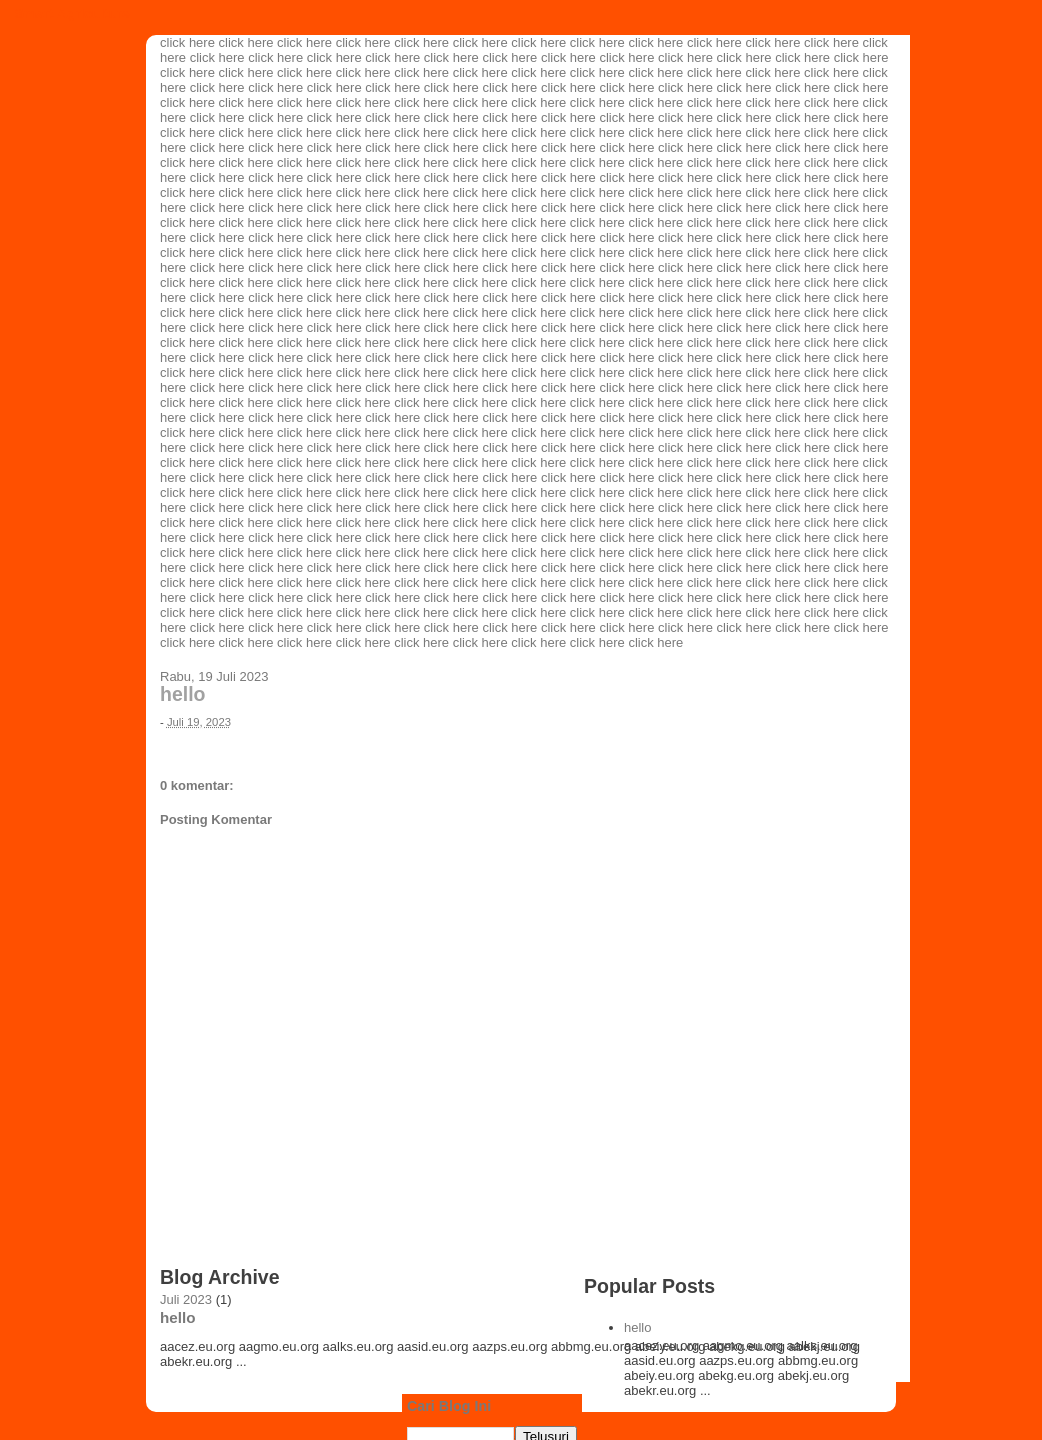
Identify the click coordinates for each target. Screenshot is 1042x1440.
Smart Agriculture (72, 13)
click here (187, 42)
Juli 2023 (186, 1299)
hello (183, 694)
